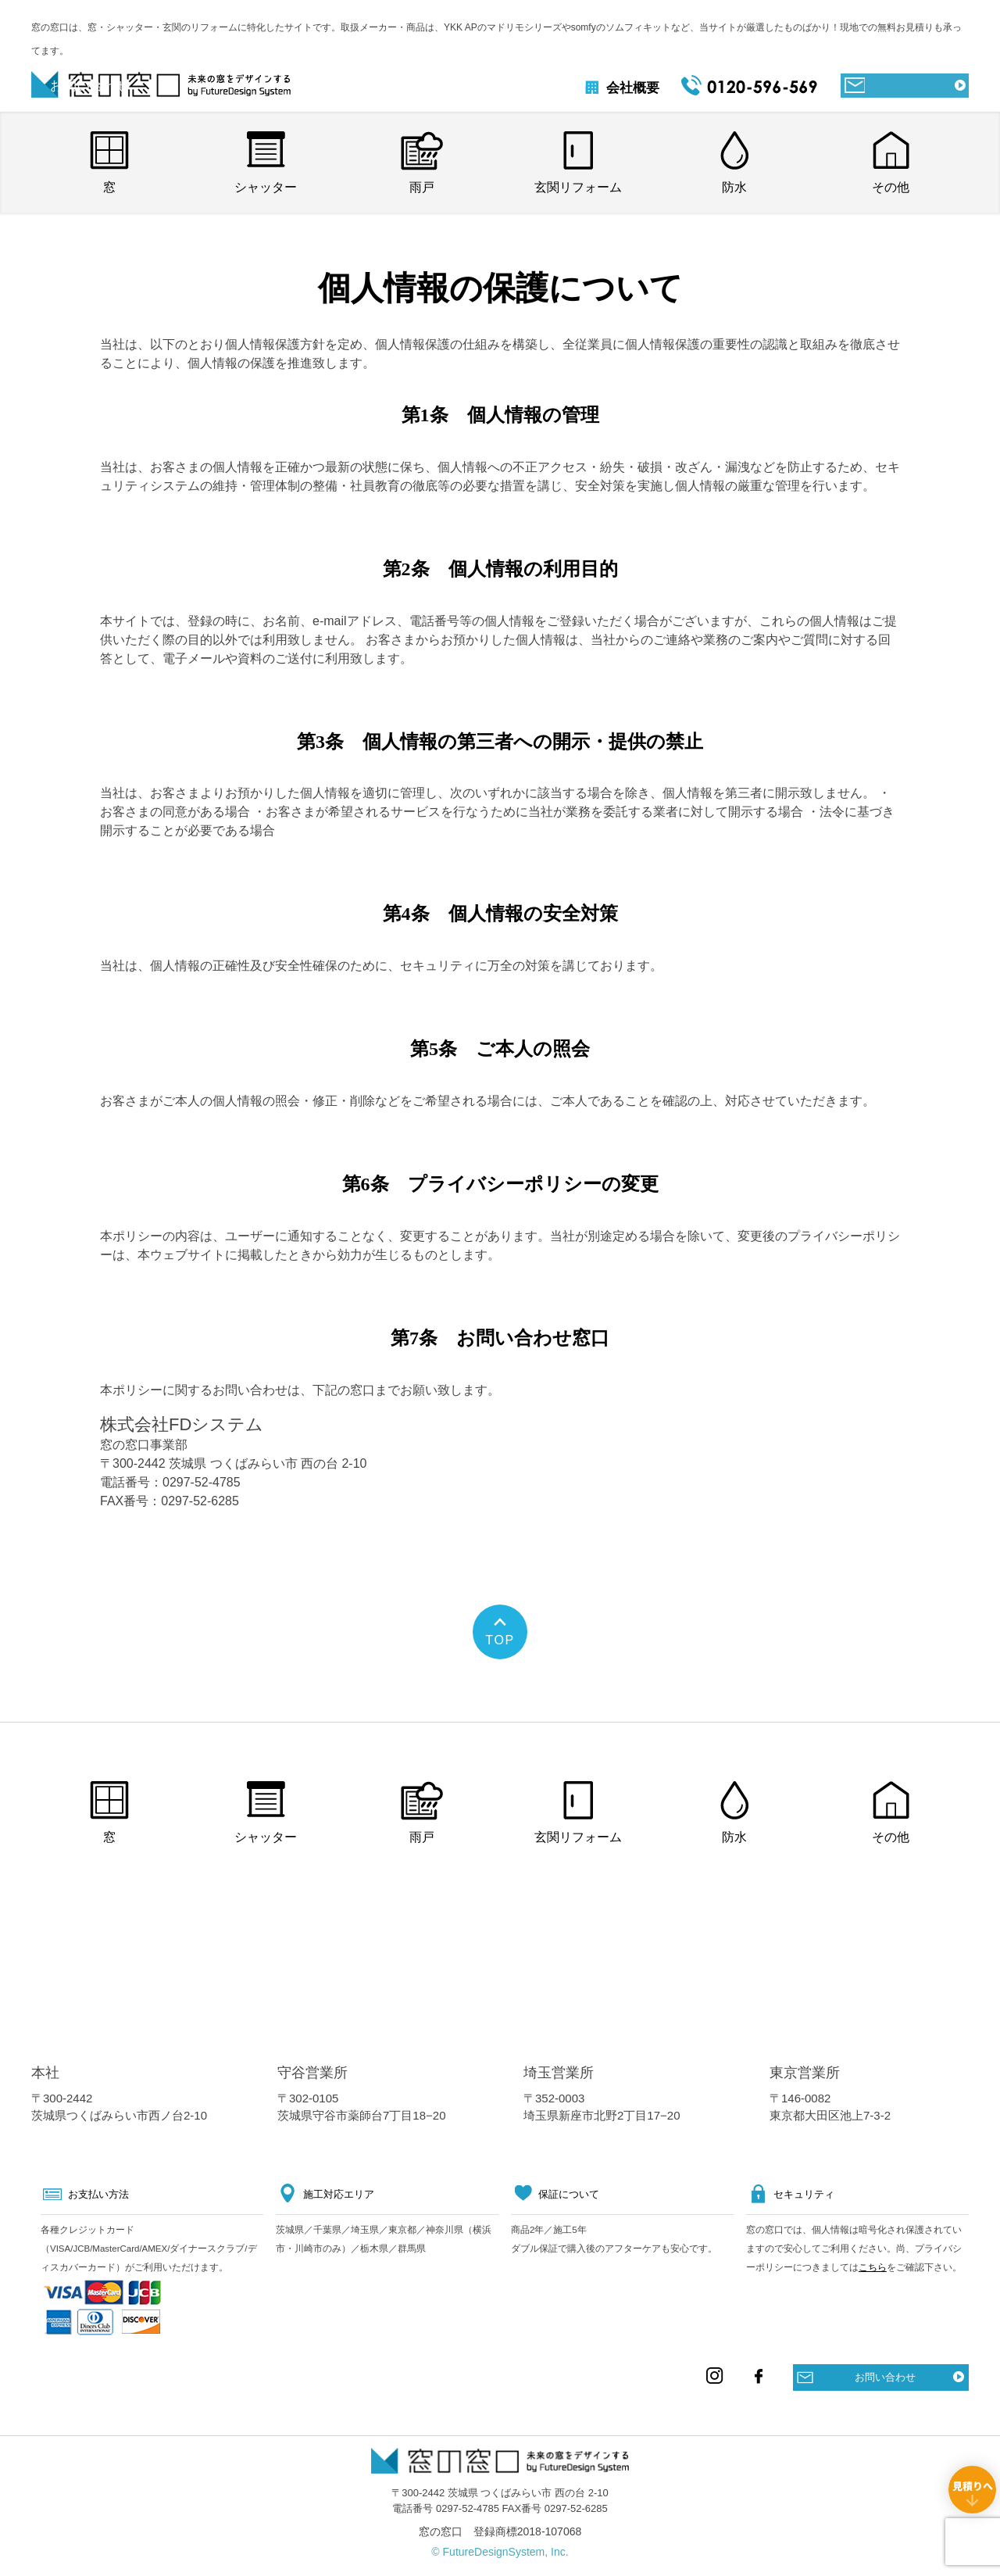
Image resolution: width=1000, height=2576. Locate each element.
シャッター (265, 187)
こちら (873, 2267)
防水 (734, 187)
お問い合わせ (885, 2377)
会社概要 (610, 87)
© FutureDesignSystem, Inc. (499, 2552)
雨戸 (421, 187)
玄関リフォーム (578, 187)
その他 (890, 187)
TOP (499, 1640)
